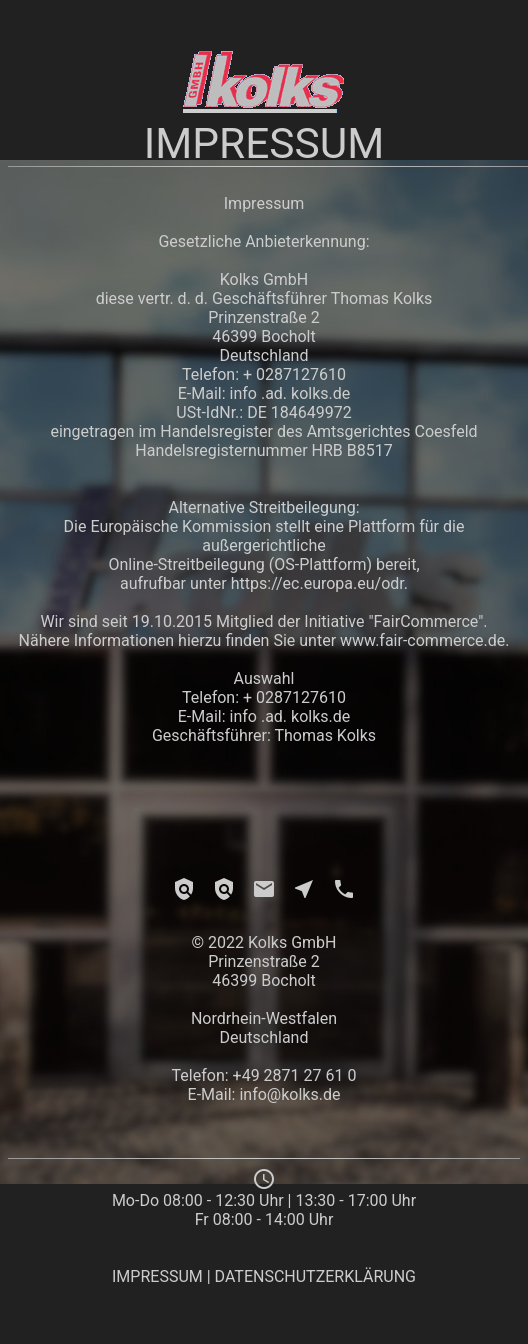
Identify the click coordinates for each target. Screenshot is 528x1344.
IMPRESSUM (157, 1276)
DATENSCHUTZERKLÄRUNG (315, 1276)
